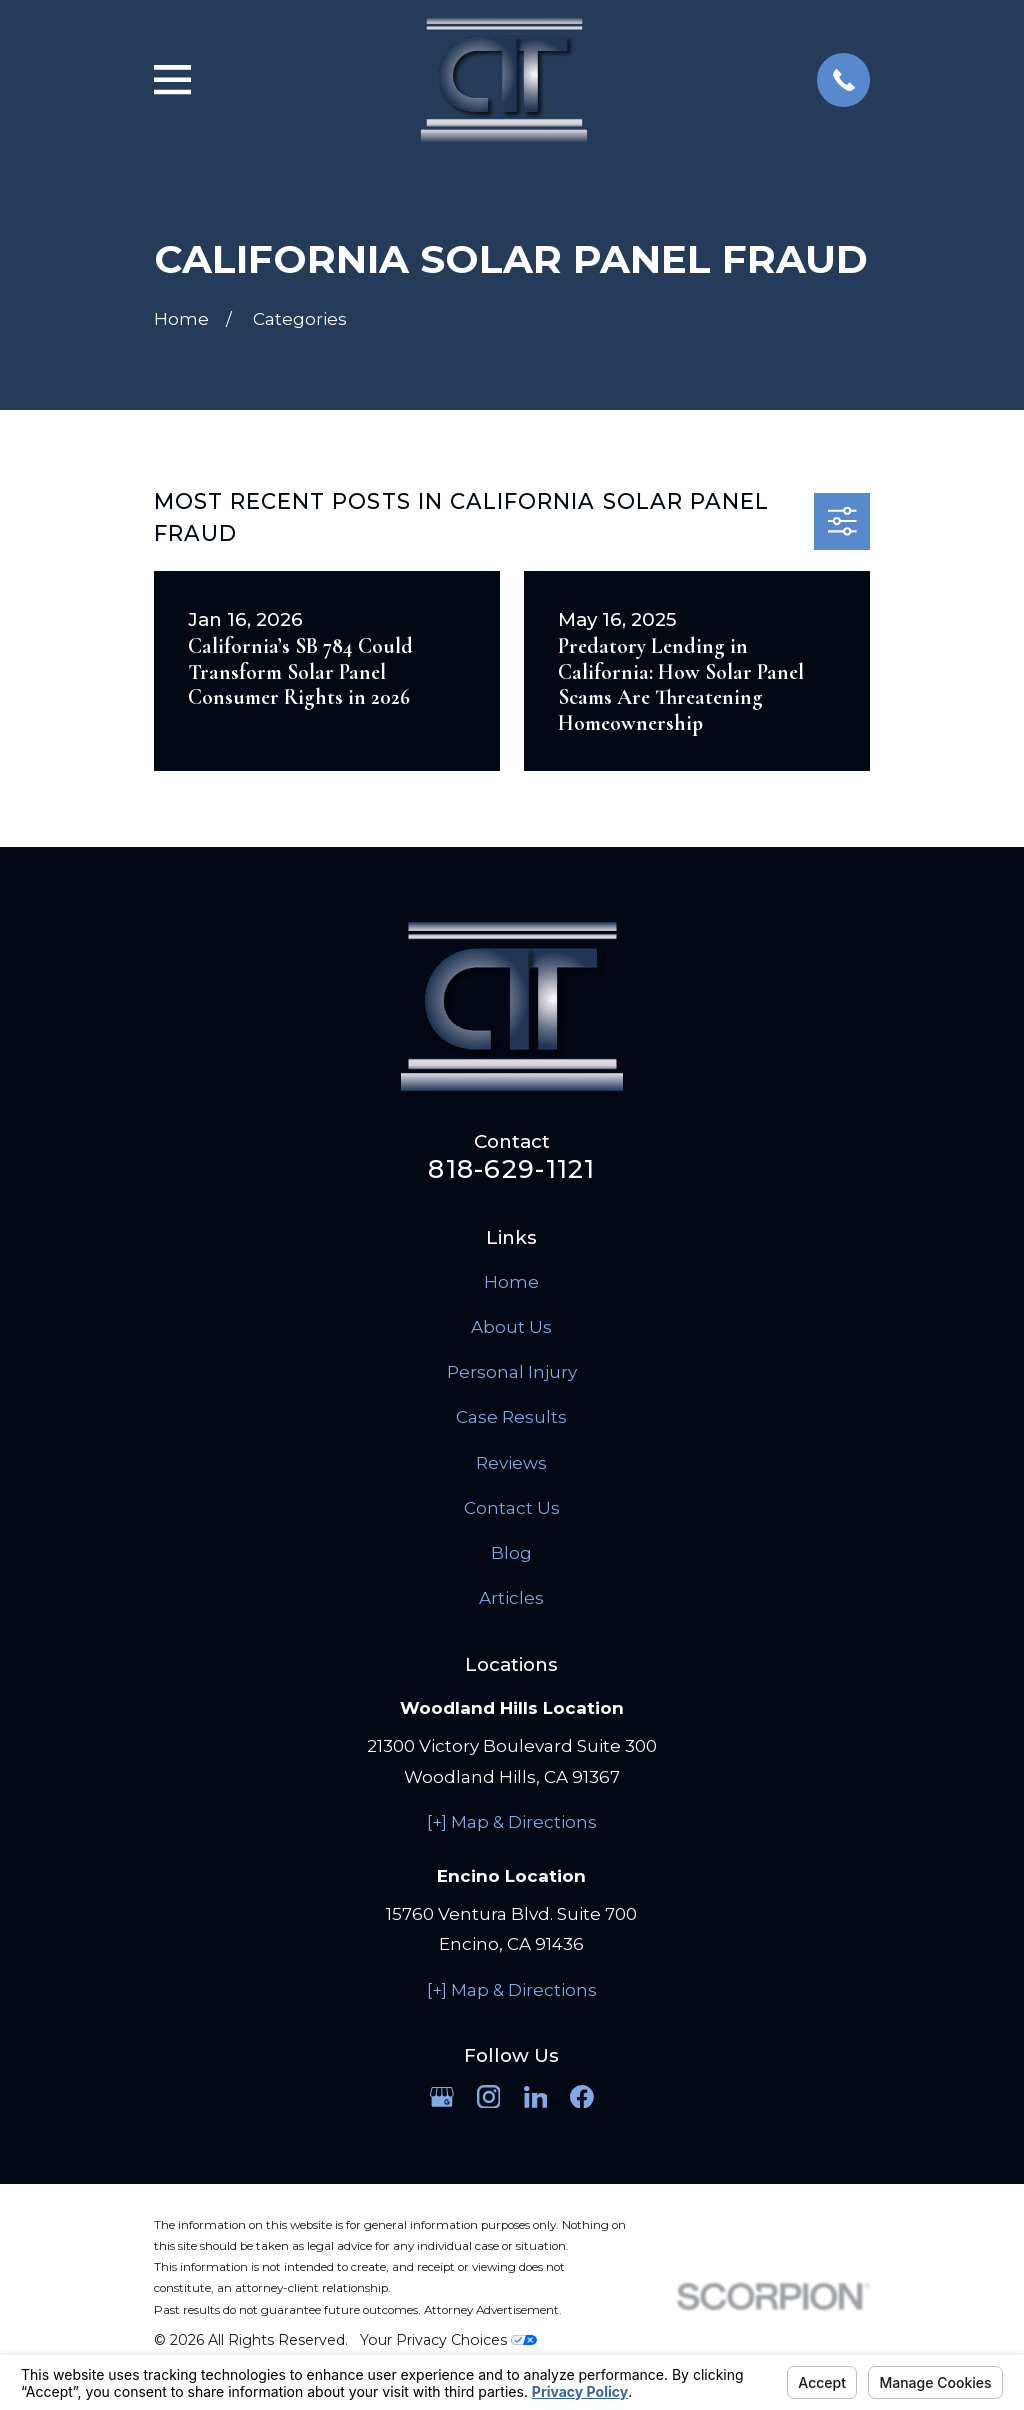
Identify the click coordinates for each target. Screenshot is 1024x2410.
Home (511, 1282)
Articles (511, 1598)
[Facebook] (582, 2097)
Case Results (511, 1417)
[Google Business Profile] (442, 2097)
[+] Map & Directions (512, 1822)
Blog (511, 1553)
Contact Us (512, 1508)
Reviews (511, 1463)
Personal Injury (512, 1372)
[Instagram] (489, 2097)
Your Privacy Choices (448, 2340)
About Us (511, 1327)
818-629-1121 (511, 1168)
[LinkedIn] (536, 2097)
